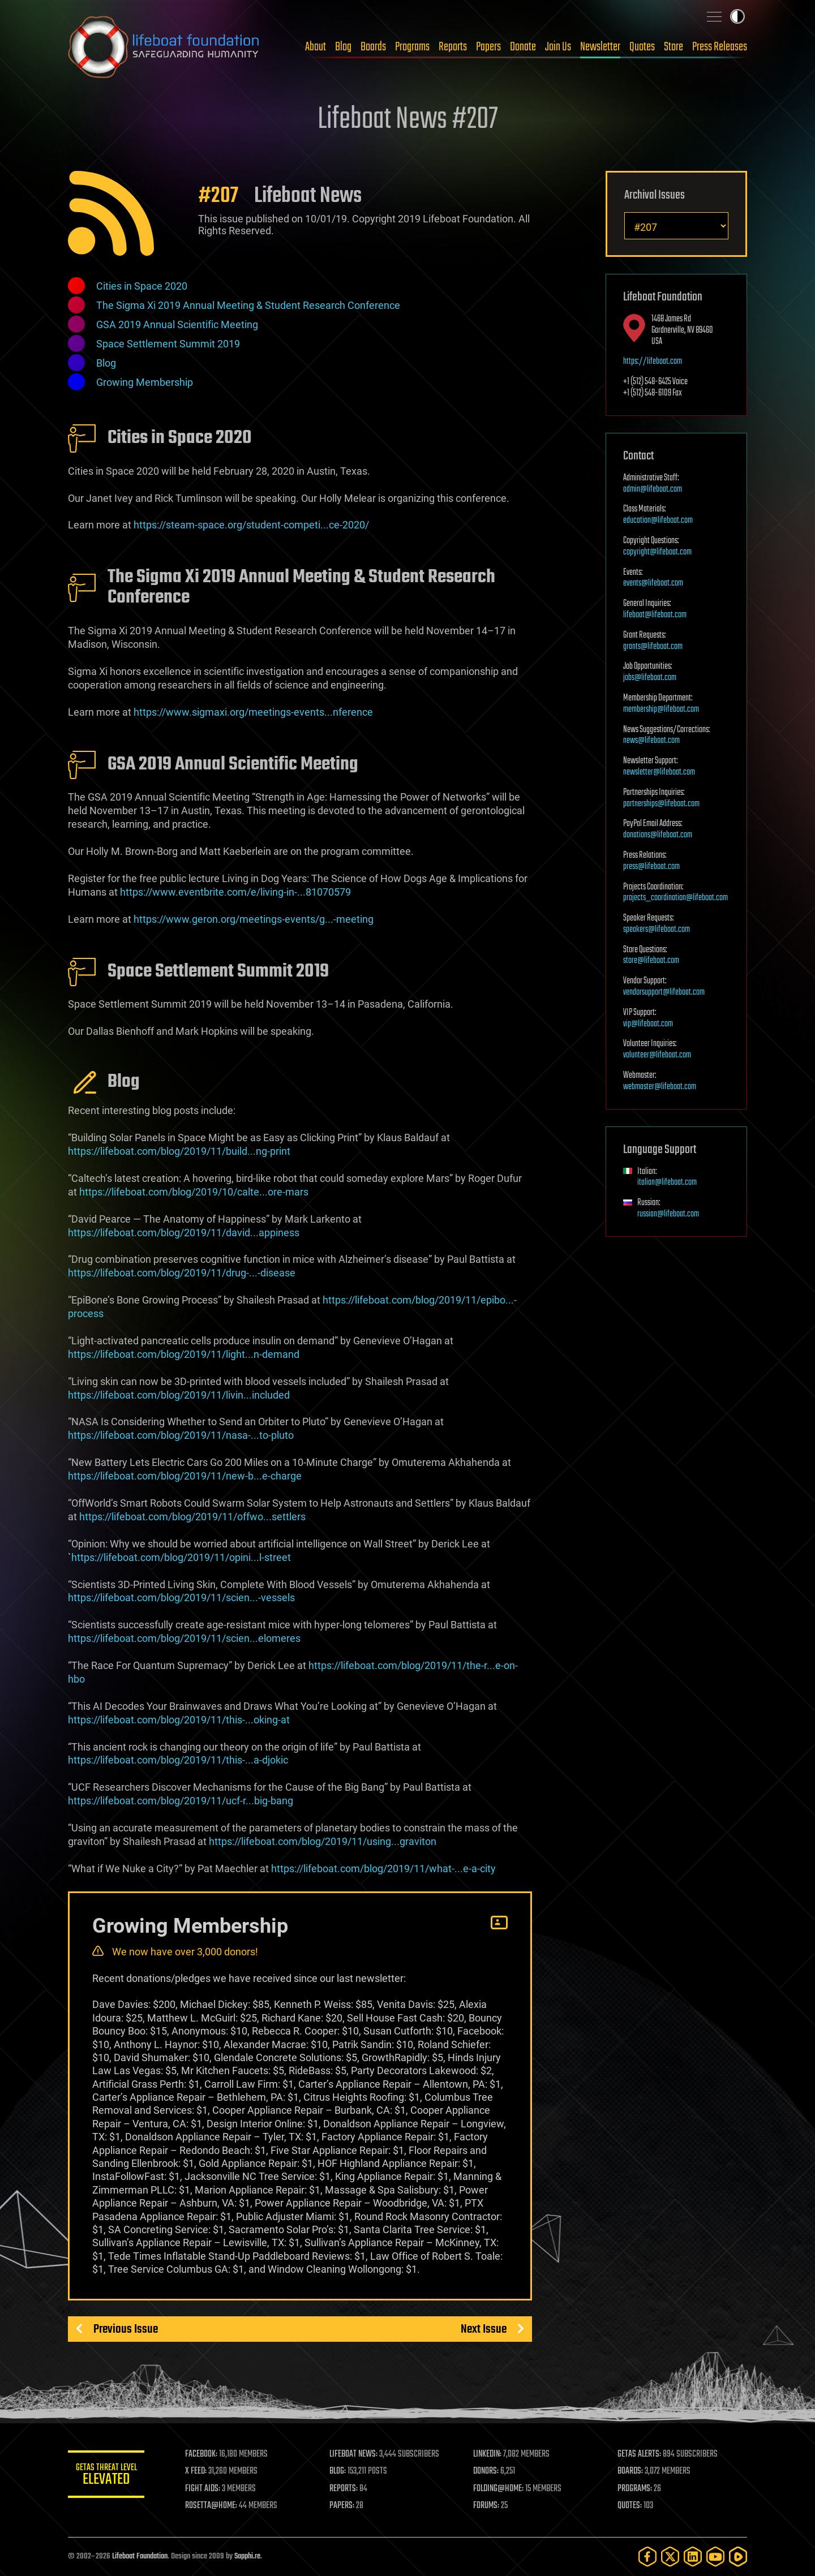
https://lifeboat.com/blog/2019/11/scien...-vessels (181, 1597)
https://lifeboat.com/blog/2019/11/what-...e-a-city (383, 1868)
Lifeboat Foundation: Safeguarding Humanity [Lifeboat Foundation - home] (164, 47)
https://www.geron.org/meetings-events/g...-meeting (254, 919)
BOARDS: (631, 2471)
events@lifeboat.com (653, 583)
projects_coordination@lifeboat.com (675, 898)
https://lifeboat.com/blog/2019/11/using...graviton (322, 1841)
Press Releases (719, 47)
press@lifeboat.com (651, 866)
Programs (412, 47)
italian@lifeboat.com (667, 1182)
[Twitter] (670, 2556)
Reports (453, 47)
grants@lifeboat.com (653, 646)
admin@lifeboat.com (652, 489)
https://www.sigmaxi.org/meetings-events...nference (253, 712)
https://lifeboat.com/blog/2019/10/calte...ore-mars (193, 1192)
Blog (343, 47)
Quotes (642, 47)
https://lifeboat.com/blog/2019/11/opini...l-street (181, 1557)
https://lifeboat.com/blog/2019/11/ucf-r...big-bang (180, 1801)
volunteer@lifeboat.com (657, 1055)
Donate (523, 47)
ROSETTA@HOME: (214, 2505)
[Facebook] (647, 2556)
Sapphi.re (247, 2556)
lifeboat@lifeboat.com (655, 615)
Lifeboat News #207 (407, 120)
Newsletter (600, 47)
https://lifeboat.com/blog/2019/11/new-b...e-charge (185, 1476)
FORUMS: (488, 2505)
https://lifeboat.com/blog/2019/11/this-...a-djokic (178, 1760)
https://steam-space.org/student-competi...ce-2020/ (251, 525)
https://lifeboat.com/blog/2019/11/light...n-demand (183, 1354)
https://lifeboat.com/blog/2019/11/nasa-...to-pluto (181, 1435)
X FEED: (198, 2471)
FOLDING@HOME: (500, 2489)
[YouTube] (715, 2556)
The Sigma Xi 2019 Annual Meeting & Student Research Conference (248, 305)
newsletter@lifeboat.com (659, 772)
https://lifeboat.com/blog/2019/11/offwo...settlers (192, 1517)
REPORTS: (345, 2489)
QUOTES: (630, 2505)
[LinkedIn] (693, 2556)
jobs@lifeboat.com (649, 677)
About (315, 47)
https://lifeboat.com (652, 361)
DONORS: (487, 2471)
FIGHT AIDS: (205, 2489)
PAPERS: (343, 2505)
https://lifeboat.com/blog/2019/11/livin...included (179, 1395)
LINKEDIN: (489, 2454)
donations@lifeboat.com (657, 835)
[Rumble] (738, 2556)
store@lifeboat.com (651, 960)
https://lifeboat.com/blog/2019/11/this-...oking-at (179, 1720)
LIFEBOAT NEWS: (355, 2454)
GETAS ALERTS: (640, 2454)
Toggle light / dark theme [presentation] (737, 16)
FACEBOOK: (204, 2454)
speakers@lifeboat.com (656, 929)
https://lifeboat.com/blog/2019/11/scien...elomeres (184, 1638)
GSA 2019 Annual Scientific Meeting (177, 324)
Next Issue (484, 2329)
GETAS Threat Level (107, 2476)
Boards (373, 47)
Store (673, 47)
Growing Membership (144, 382)
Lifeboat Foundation (140, 2556)
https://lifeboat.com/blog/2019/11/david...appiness (183, 1232)
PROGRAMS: (635, 2489)
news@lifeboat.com (651, 740)
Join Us (558, 47)
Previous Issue (125, 2329)
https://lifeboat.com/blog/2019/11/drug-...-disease (181, 1273)
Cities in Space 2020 (141, 286)
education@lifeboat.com (658, 520)
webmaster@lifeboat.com (659, 1087)
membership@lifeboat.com (661, 709)
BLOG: (339, 2471)
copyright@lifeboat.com (657, 552)
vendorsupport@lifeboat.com (664, 992)
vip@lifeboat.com (648, 1024)
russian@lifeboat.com (668, 1214)
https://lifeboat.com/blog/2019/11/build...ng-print (179, 1151)
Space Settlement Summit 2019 (168, 344)
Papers (488, 47)
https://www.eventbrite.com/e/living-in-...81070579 (235, 892)
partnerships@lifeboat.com (661, 804)
